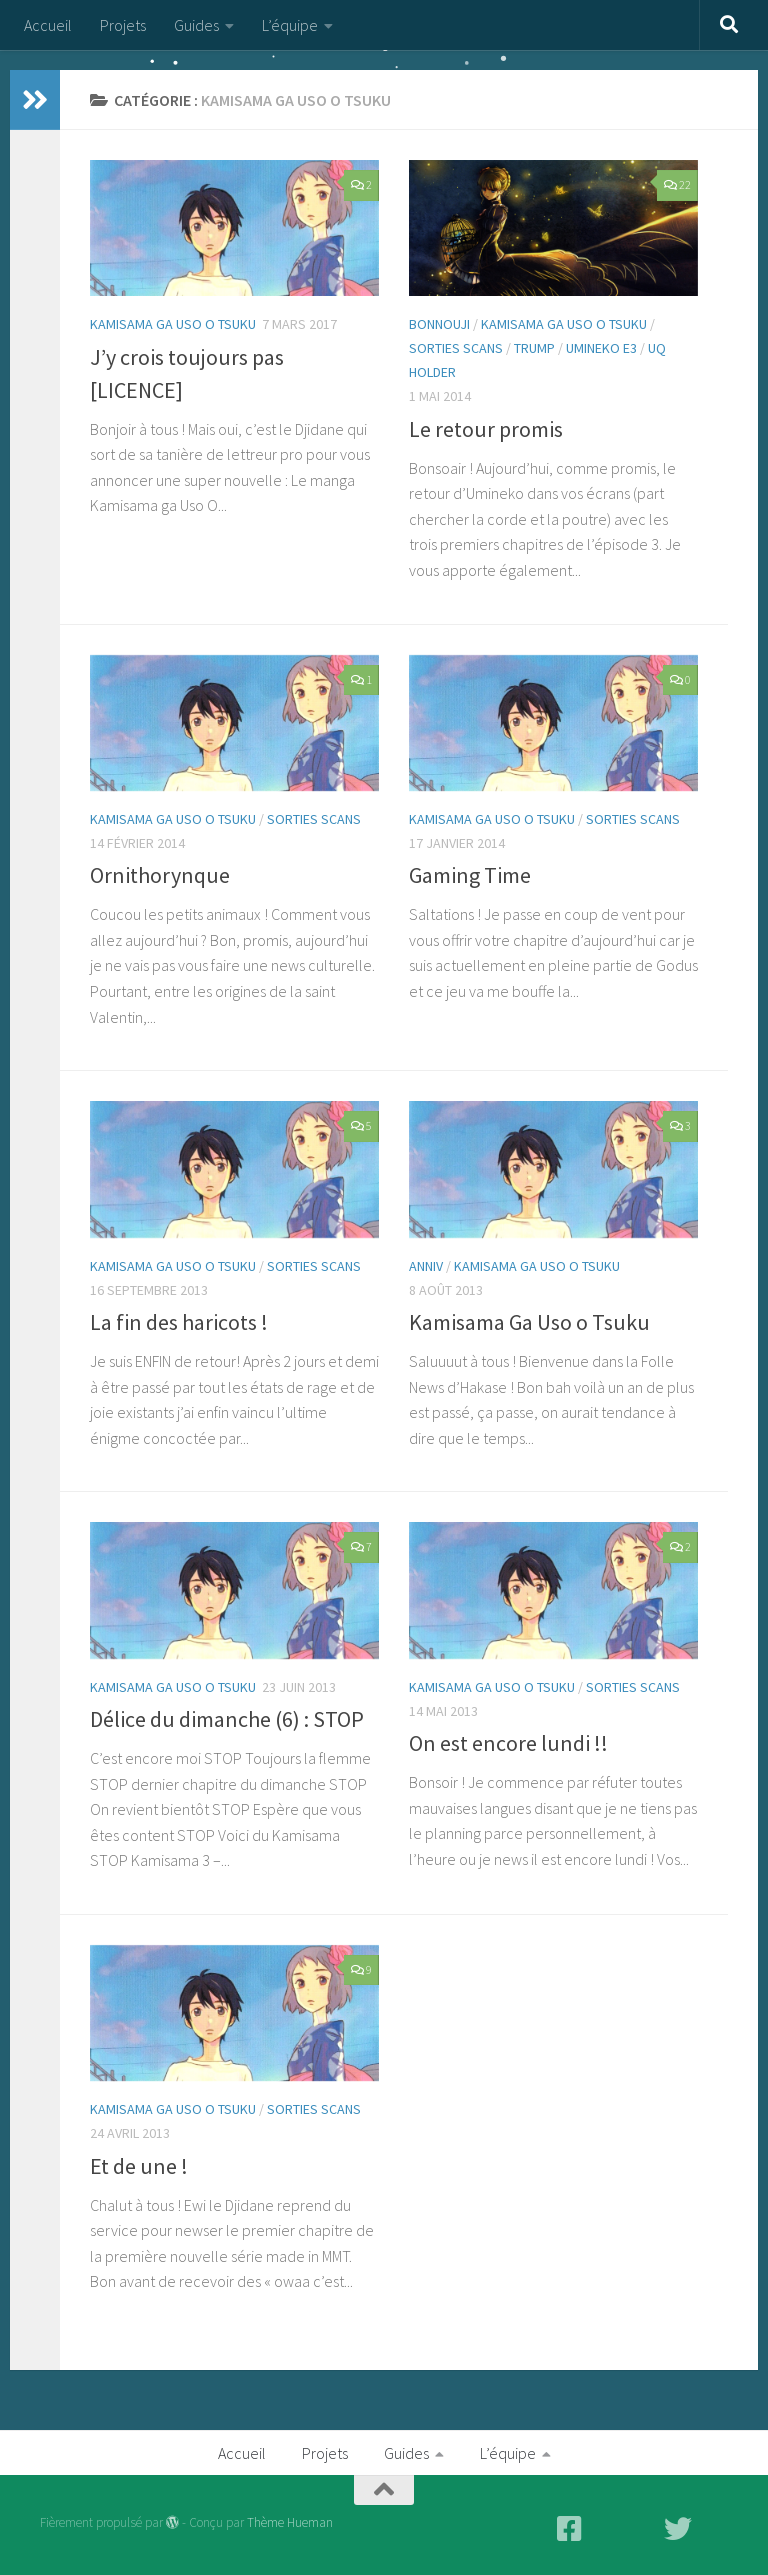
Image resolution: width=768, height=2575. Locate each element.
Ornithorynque (160, 875)
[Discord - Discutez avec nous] (714, 2529)
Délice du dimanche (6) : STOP (227, 1719)
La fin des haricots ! (179, 1322)
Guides (196, 25)
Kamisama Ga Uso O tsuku (173, 324)
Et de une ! (139, 2166)
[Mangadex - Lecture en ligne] (606, 2529)
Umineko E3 (601, 348)
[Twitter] (678, 2529)
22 (677, 184)
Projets (123, 25)
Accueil (48, 25)
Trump (534, 348)
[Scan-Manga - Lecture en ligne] (642, 2529)
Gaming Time (470, 875)
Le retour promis (486, 429)
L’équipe (290, 25)
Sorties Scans (456, 348)
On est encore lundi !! (508, 1743)
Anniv (426, 1266)
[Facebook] (570, 2529)
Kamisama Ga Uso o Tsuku (529, 1322)
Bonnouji (439, 324)
